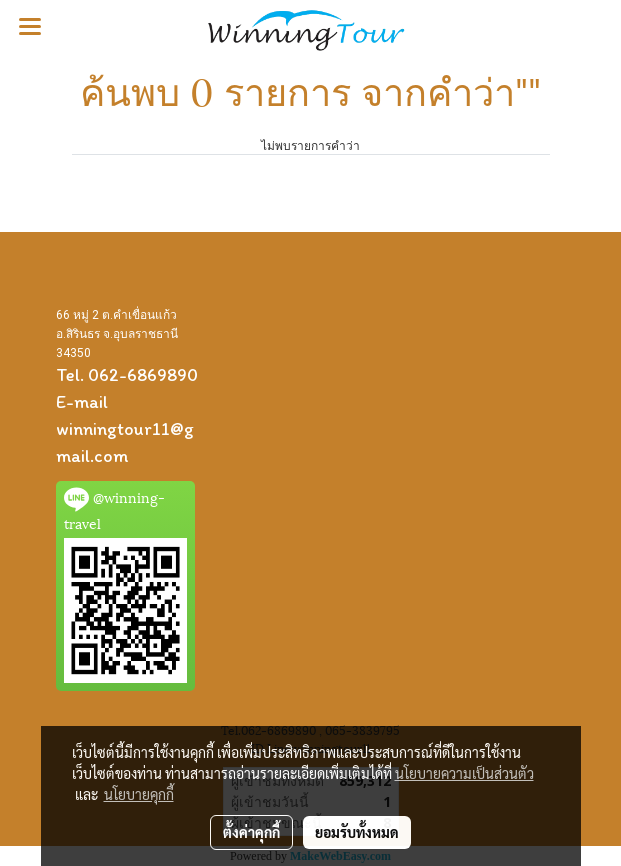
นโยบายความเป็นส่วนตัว (464, 773)
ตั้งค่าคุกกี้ (251, 832)
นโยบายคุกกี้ (139, 794)
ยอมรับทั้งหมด (357, 832)
